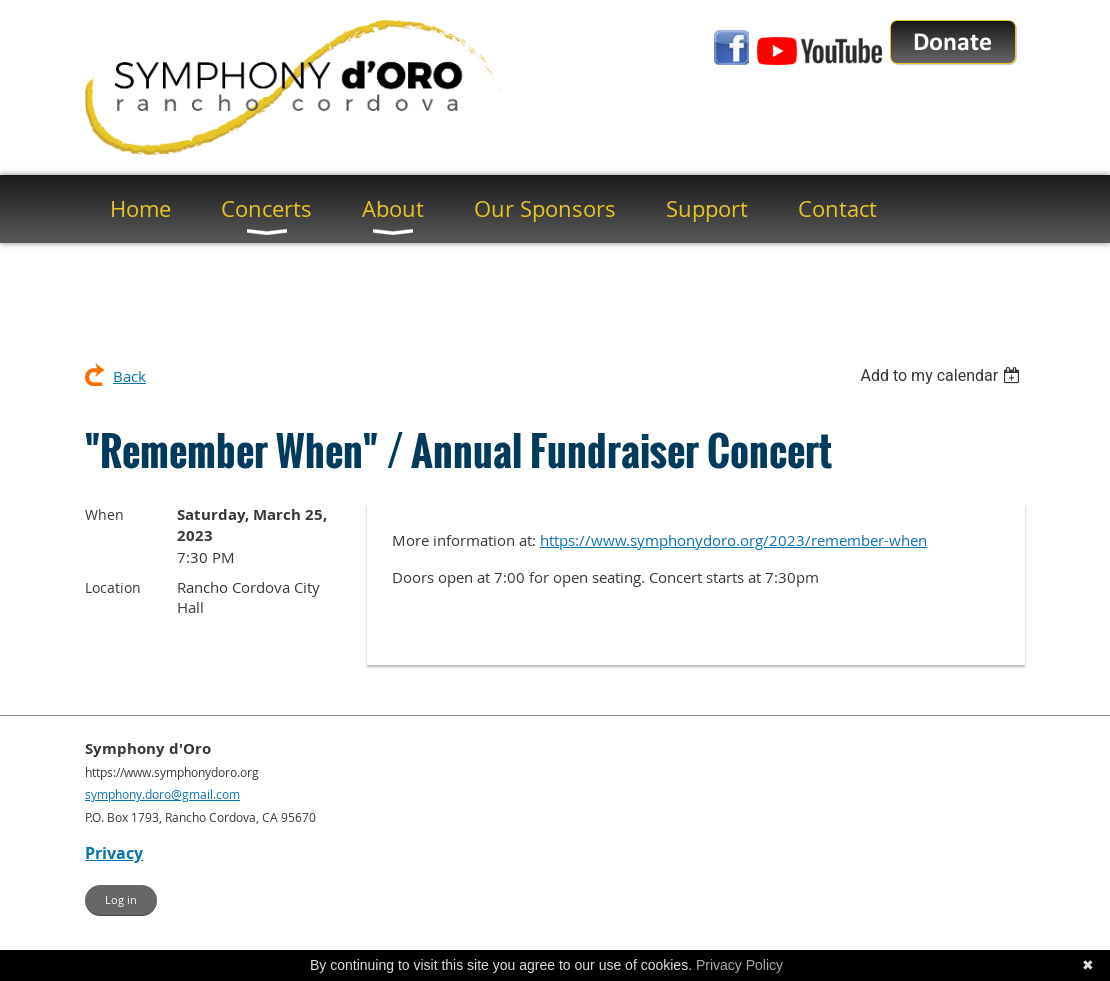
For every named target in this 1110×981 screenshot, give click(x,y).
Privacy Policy (739, 965)
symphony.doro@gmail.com (162, 794)
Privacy (114, 853)
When (104, 514)
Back (129, 376)
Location (113, 587)
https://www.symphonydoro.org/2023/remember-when (733, 540)
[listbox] (942, 375)
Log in (121, 899)
